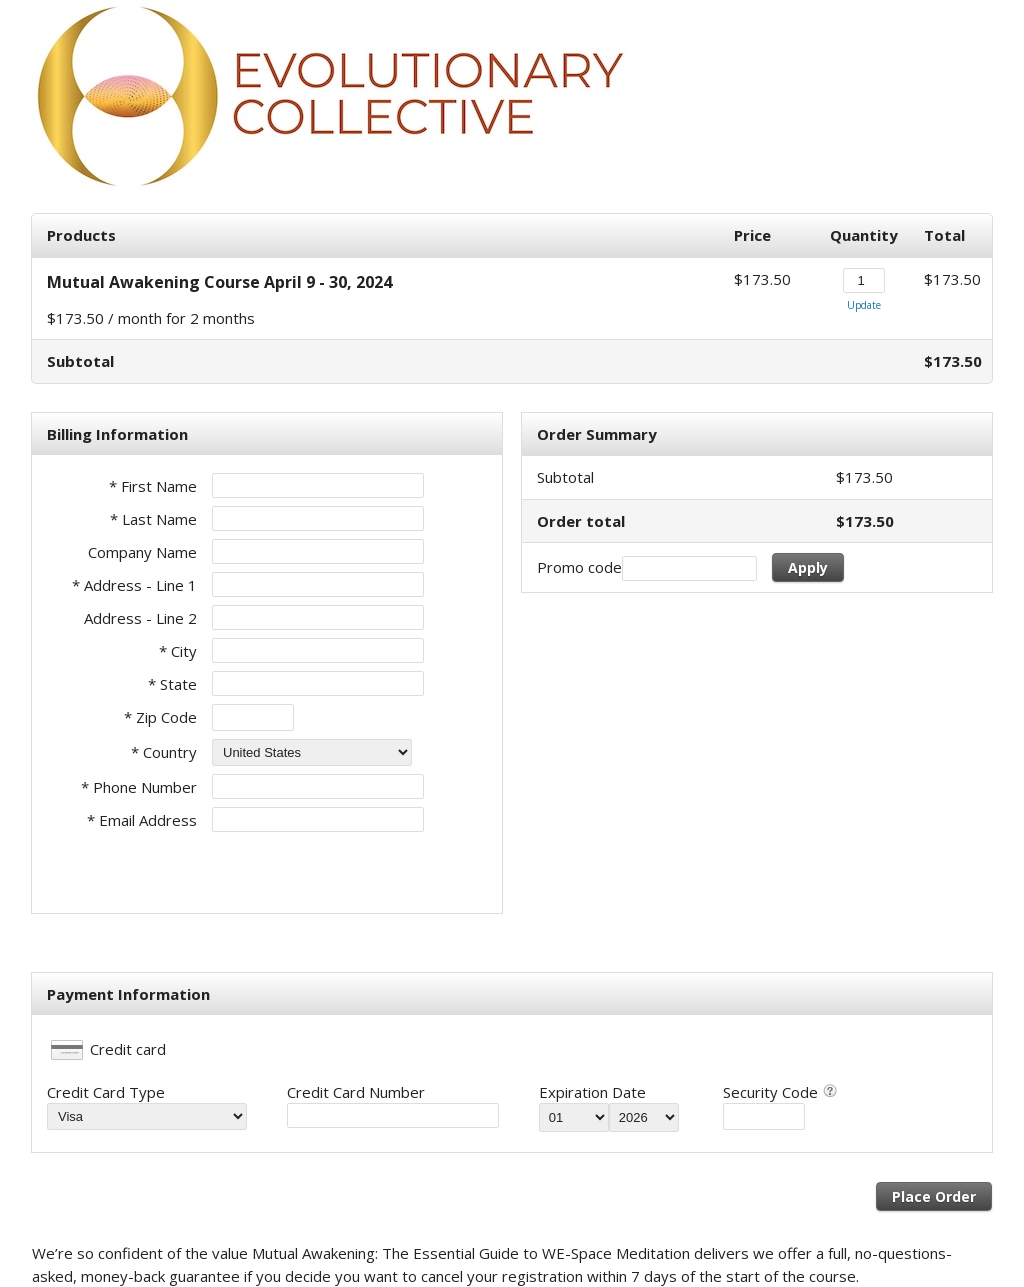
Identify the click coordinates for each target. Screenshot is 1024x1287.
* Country (164, 752)
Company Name (142, 552)
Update (864, 305)
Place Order (934, 1196)
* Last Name (153, 519)
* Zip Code (160, 717)
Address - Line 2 (140, 618)
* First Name (153, 486)
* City (178, 651)
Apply (808, 567)
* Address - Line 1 (134, 585)
